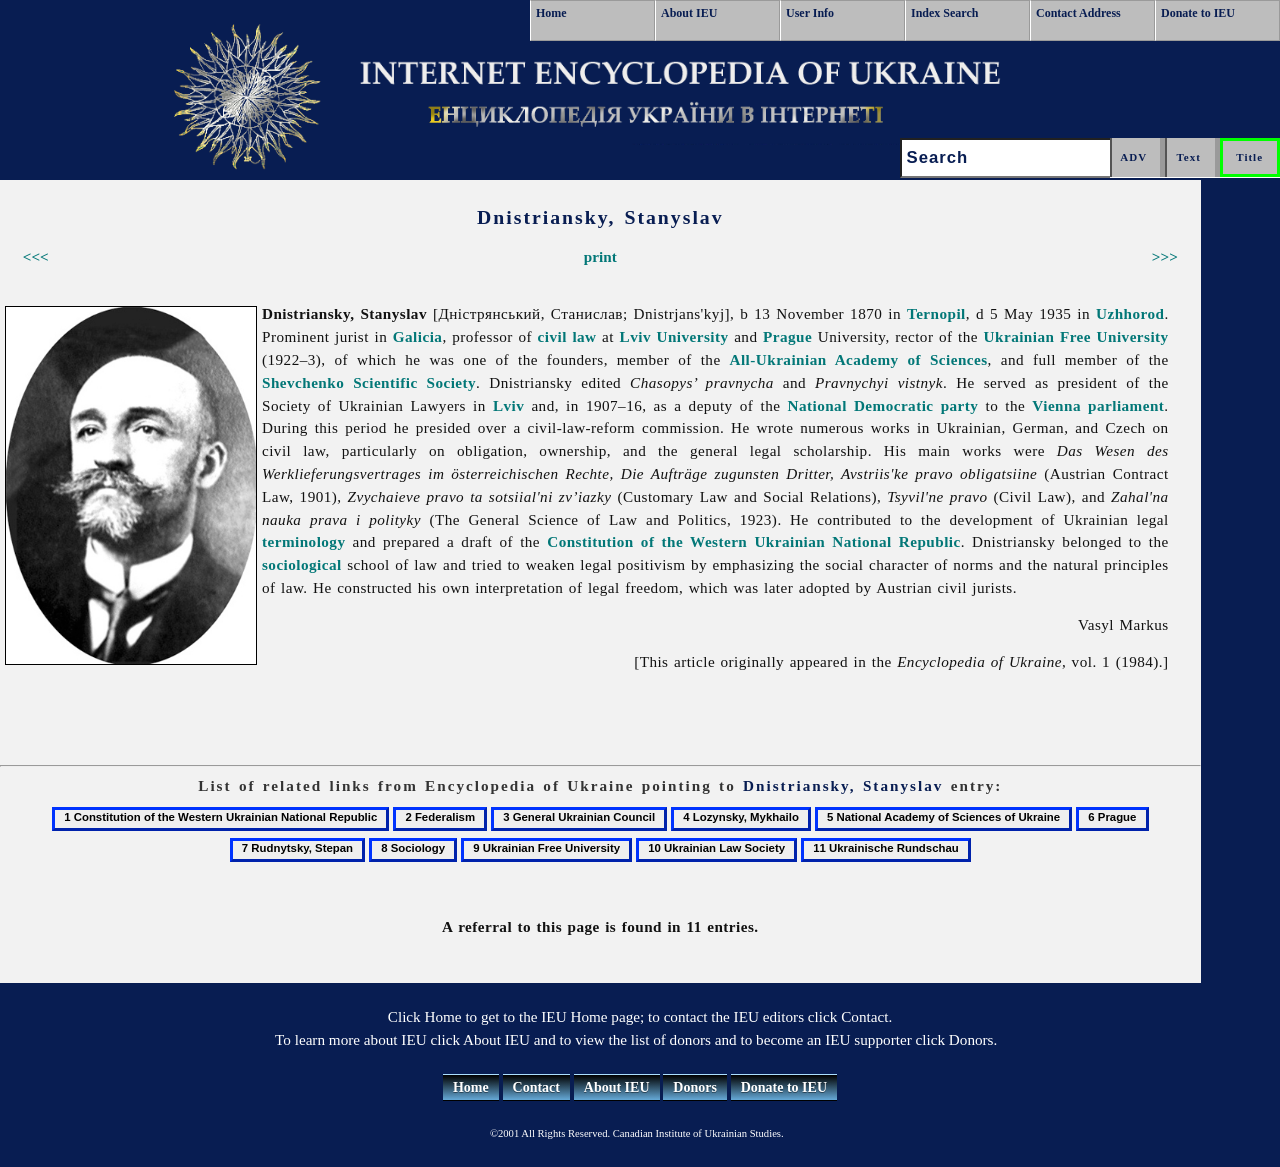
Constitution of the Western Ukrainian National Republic (753, 541)
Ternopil (936, 313)
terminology (303, 541)
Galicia (418, 336)
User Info (810, 13)
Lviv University (674, 336)
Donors (695, 1087)
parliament (1126, 405)
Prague (787, 336)
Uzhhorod (1130, 313)
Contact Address (1078, 13)
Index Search (944, 13)
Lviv (508, 405)
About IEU (689, 13)
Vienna (1056, 405)
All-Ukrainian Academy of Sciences (859, 359)
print (600, 256)
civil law (567, 336)
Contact (536, 1087)
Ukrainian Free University (1076, 336)
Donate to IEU (1198, 13)
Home (551, 13)
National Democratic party (882, 405)
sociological (302, 564)
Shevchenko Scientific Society (369, 382)
